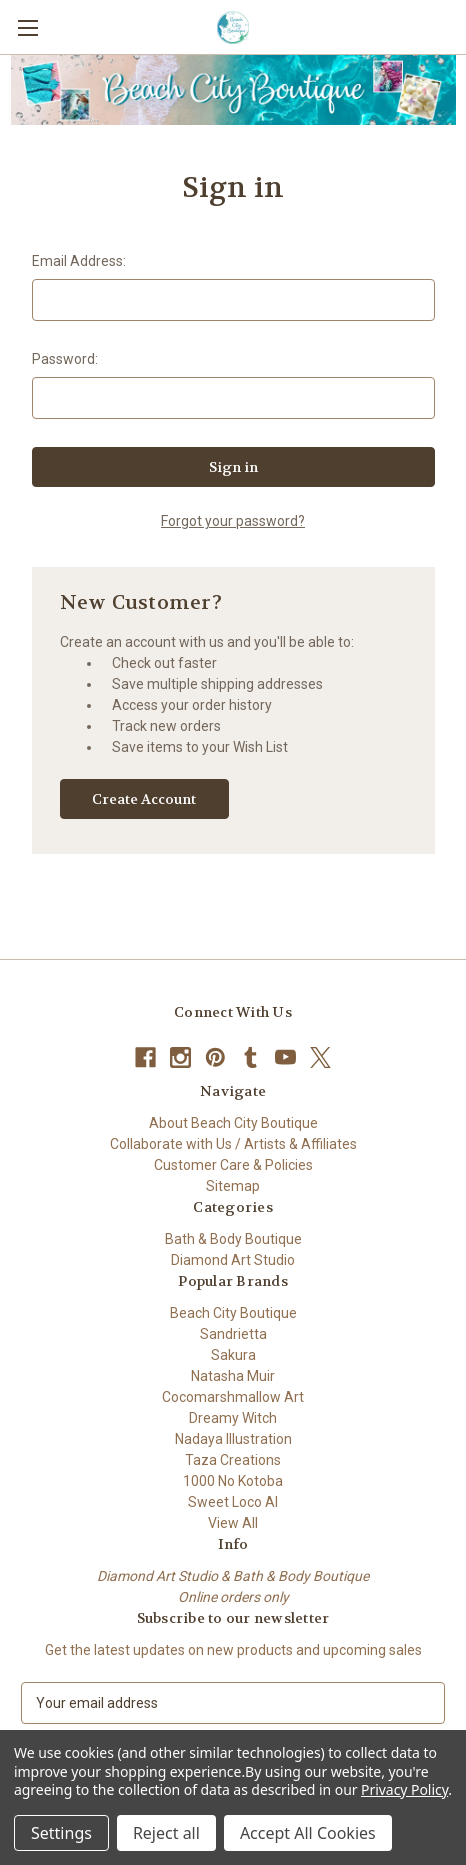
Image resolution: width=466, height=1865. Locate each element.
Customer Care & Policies (233, 1165)
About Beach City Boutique (233, 1123)
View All (233, 1523)
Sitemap (233, 1186)
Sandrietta (233, 1334)
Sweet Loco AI (233, 1502)
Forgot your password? (233, 521)
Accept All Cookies (308, 1833)
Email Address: (79, 261)
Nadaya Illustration (233, 1439)
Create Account (144, 799)
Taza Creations (233, 1460)
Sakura (233, 1355)
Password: (65, 359)
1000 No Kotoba (233, 1481)
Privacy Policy (404, 1789)
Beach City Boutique (233, 1313)
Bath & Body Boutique (233, 1239)
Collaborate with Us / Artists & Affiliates (233, 1144)
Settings (61, 1833)
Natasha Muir (233, 1376)
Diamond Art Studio (233, 1260)
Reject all (166, 1833)
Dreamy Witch (233, 1418)
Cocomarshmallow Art (233, 1397)
